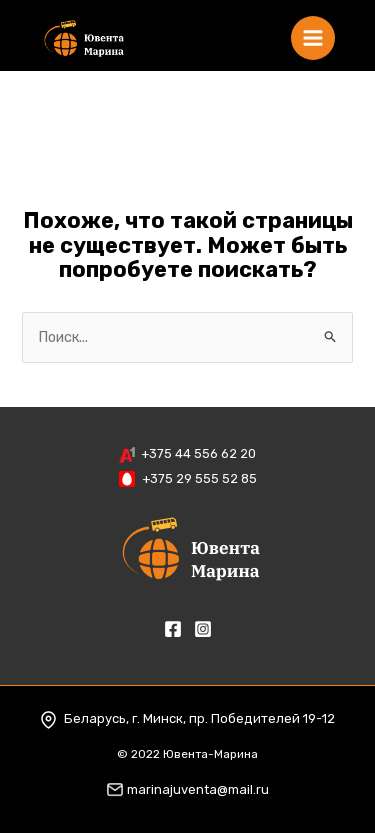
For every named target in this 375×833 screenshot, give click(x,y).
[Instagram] (203, 629)
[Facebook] (173, 629)
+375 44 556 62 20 (198, 453)
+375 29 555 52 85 (199, 478)
